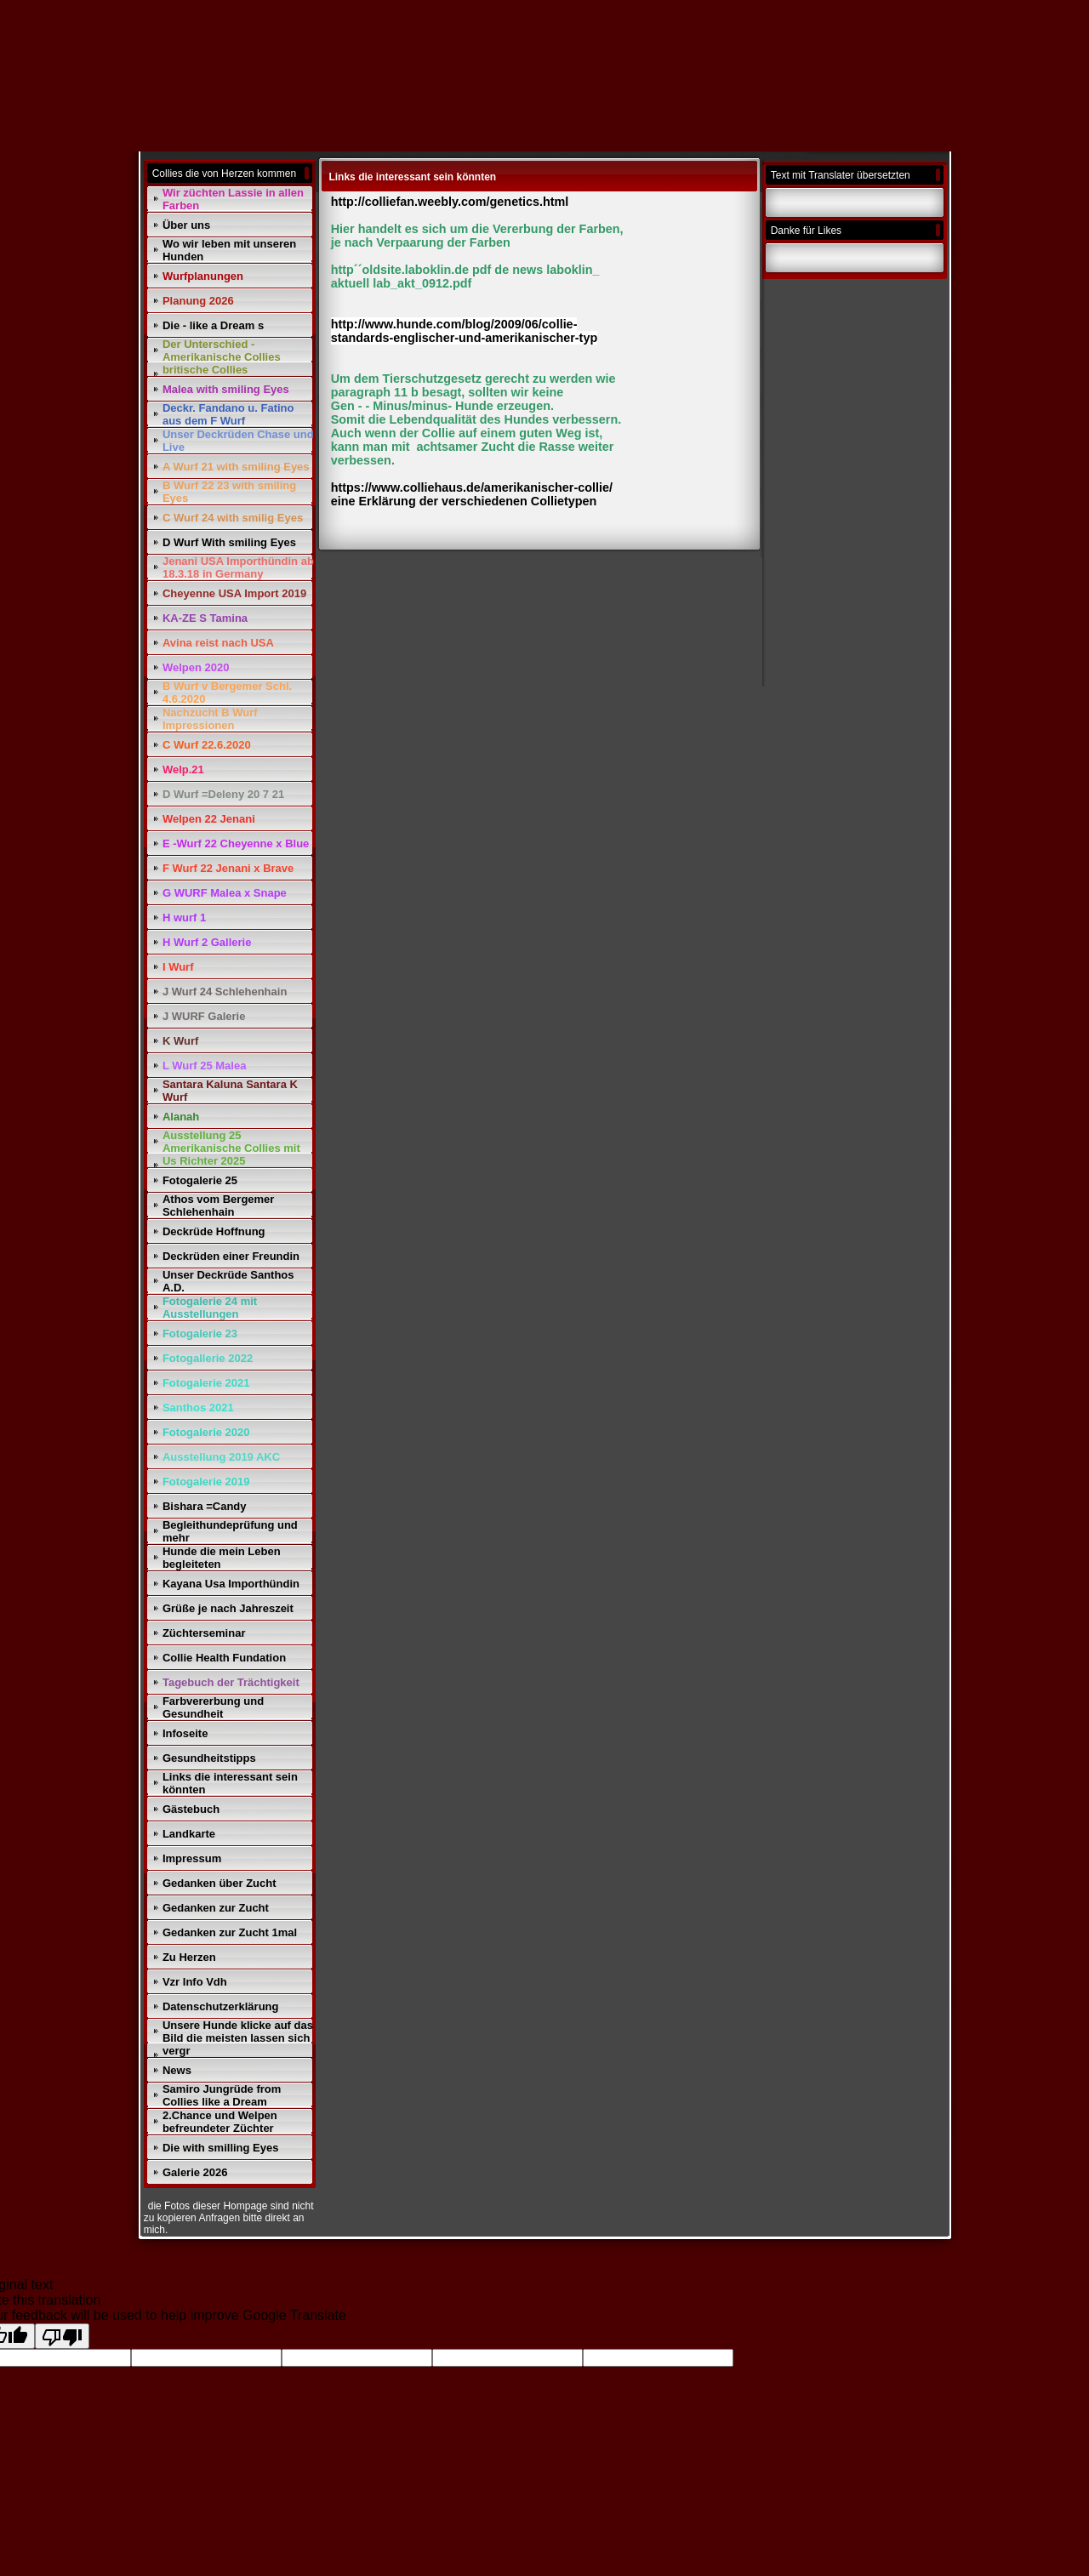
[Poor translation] (62, 2336)
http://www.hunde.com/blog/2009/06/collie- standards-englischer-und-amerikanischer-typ (464, 331)
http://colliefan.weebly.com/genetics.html (452, 201)
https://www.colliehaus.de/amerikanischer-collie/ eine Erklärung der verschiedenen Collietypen (472, 494)
